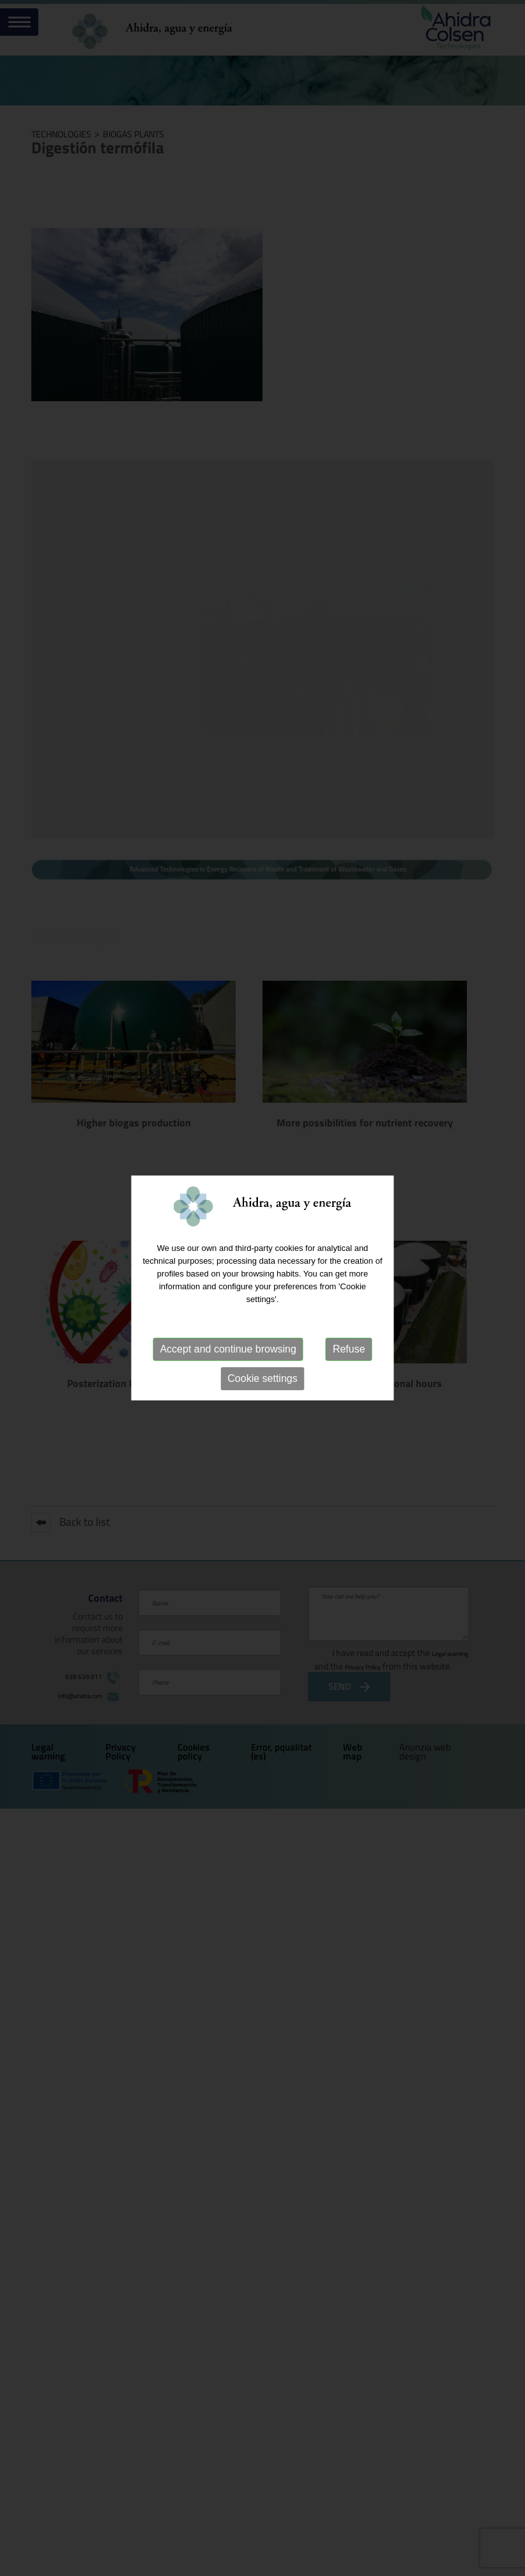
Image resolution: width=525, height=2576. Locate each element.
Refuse (349, 1349)
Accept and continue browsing (228, 1349)
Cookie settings (262, 1378)
